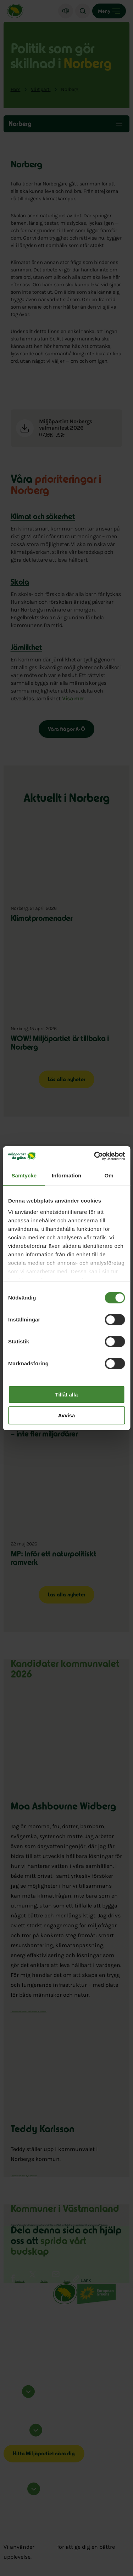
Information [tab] (67, 1175)
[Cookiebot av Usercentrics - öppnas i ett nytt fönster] (95, 1156)
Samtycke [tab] (24, 1175)
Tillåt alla (66, 1395)
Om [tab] (109, 1175)
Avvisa (66, 1415)
